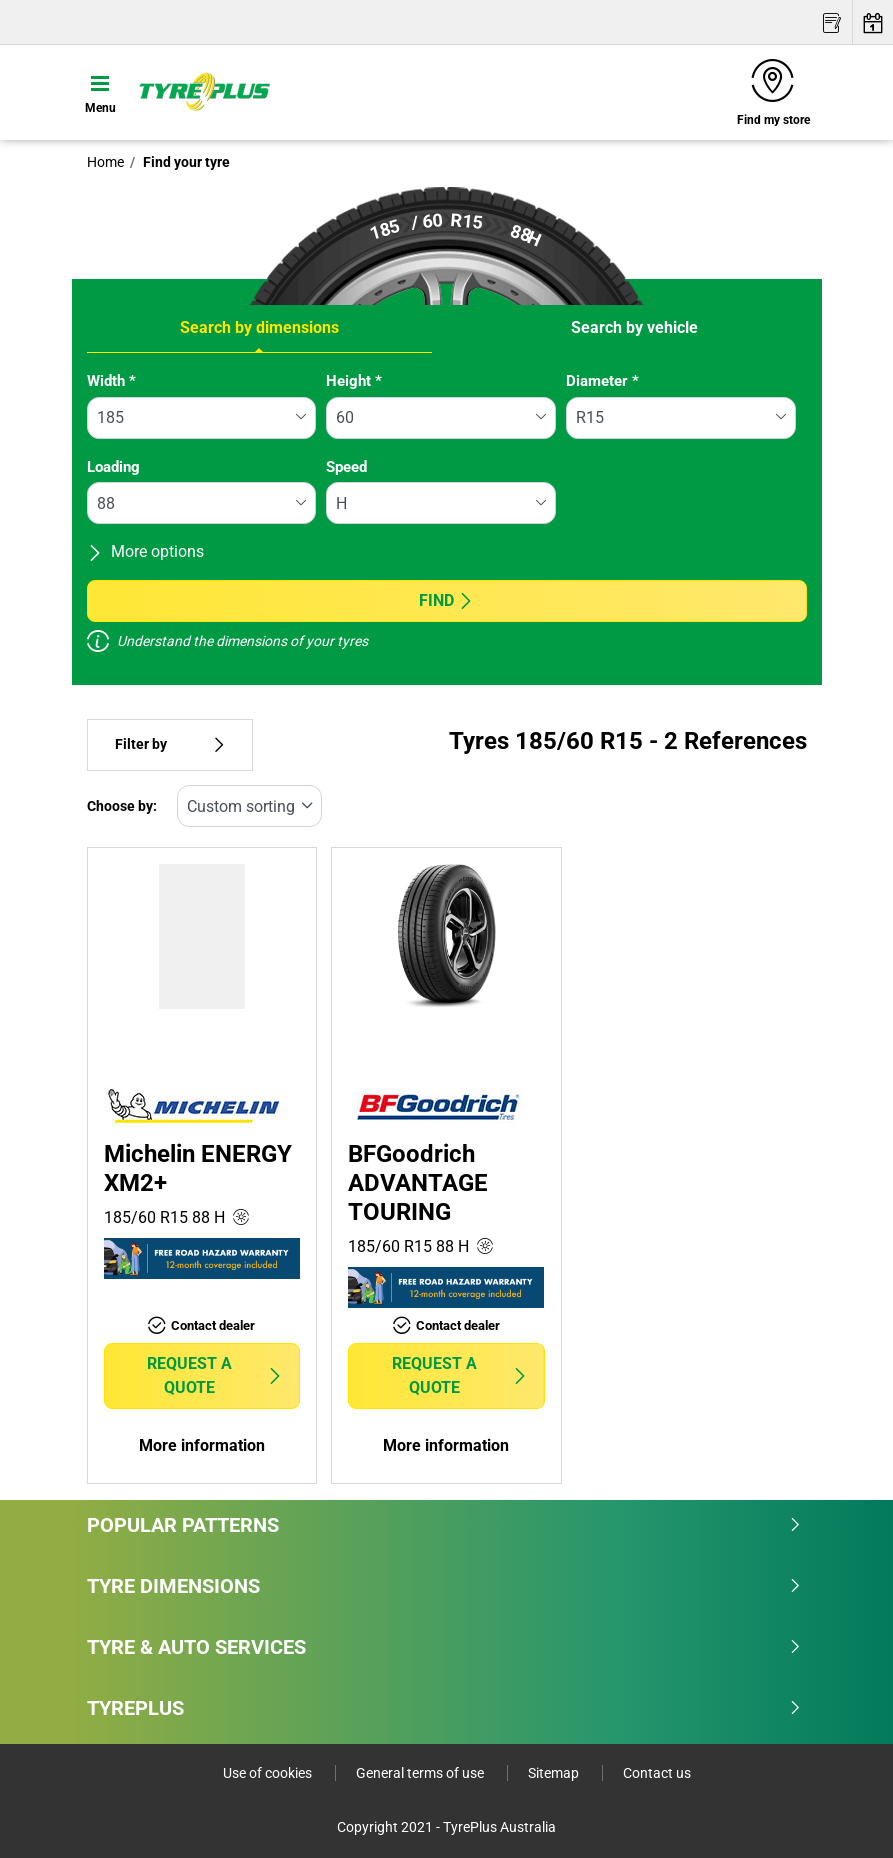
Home (105, 162)
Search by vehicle (634, 327)
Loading (113, 467)
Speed (346, 467)
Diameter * (602, 381)
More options (145, 551)
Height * (354, 381)
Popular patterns (444, 1525)
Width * (111, 381)
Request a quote (215, 1375)
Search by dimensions (259, 327)
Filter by (170, 744)
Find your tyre (185, 162)
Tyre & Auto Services (444, 1647)
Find (446, 600)
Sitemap (555, 1773)
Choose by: (122, 806)
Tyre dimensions (444, 1586)
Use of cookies (269, 1773)
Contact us (657, 1773)
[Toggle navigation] (100, 92)
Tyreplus (444, 1708)
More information (202, 1445)
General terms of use (421, 1773)
